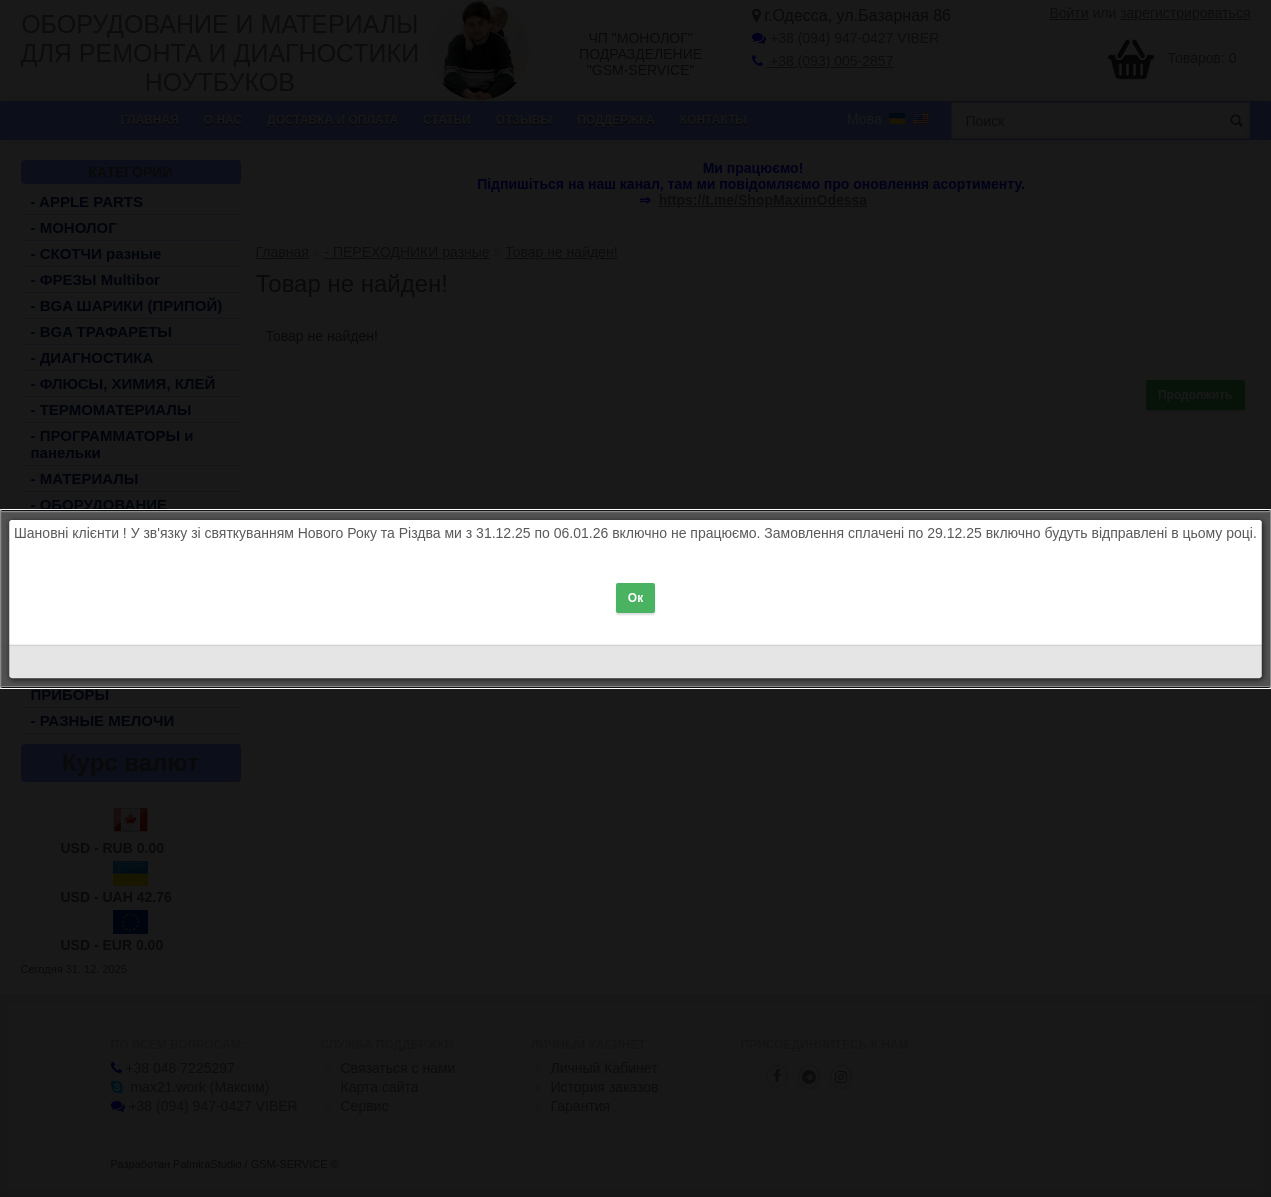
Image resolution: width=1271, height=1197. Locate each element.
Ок (635, 590)
